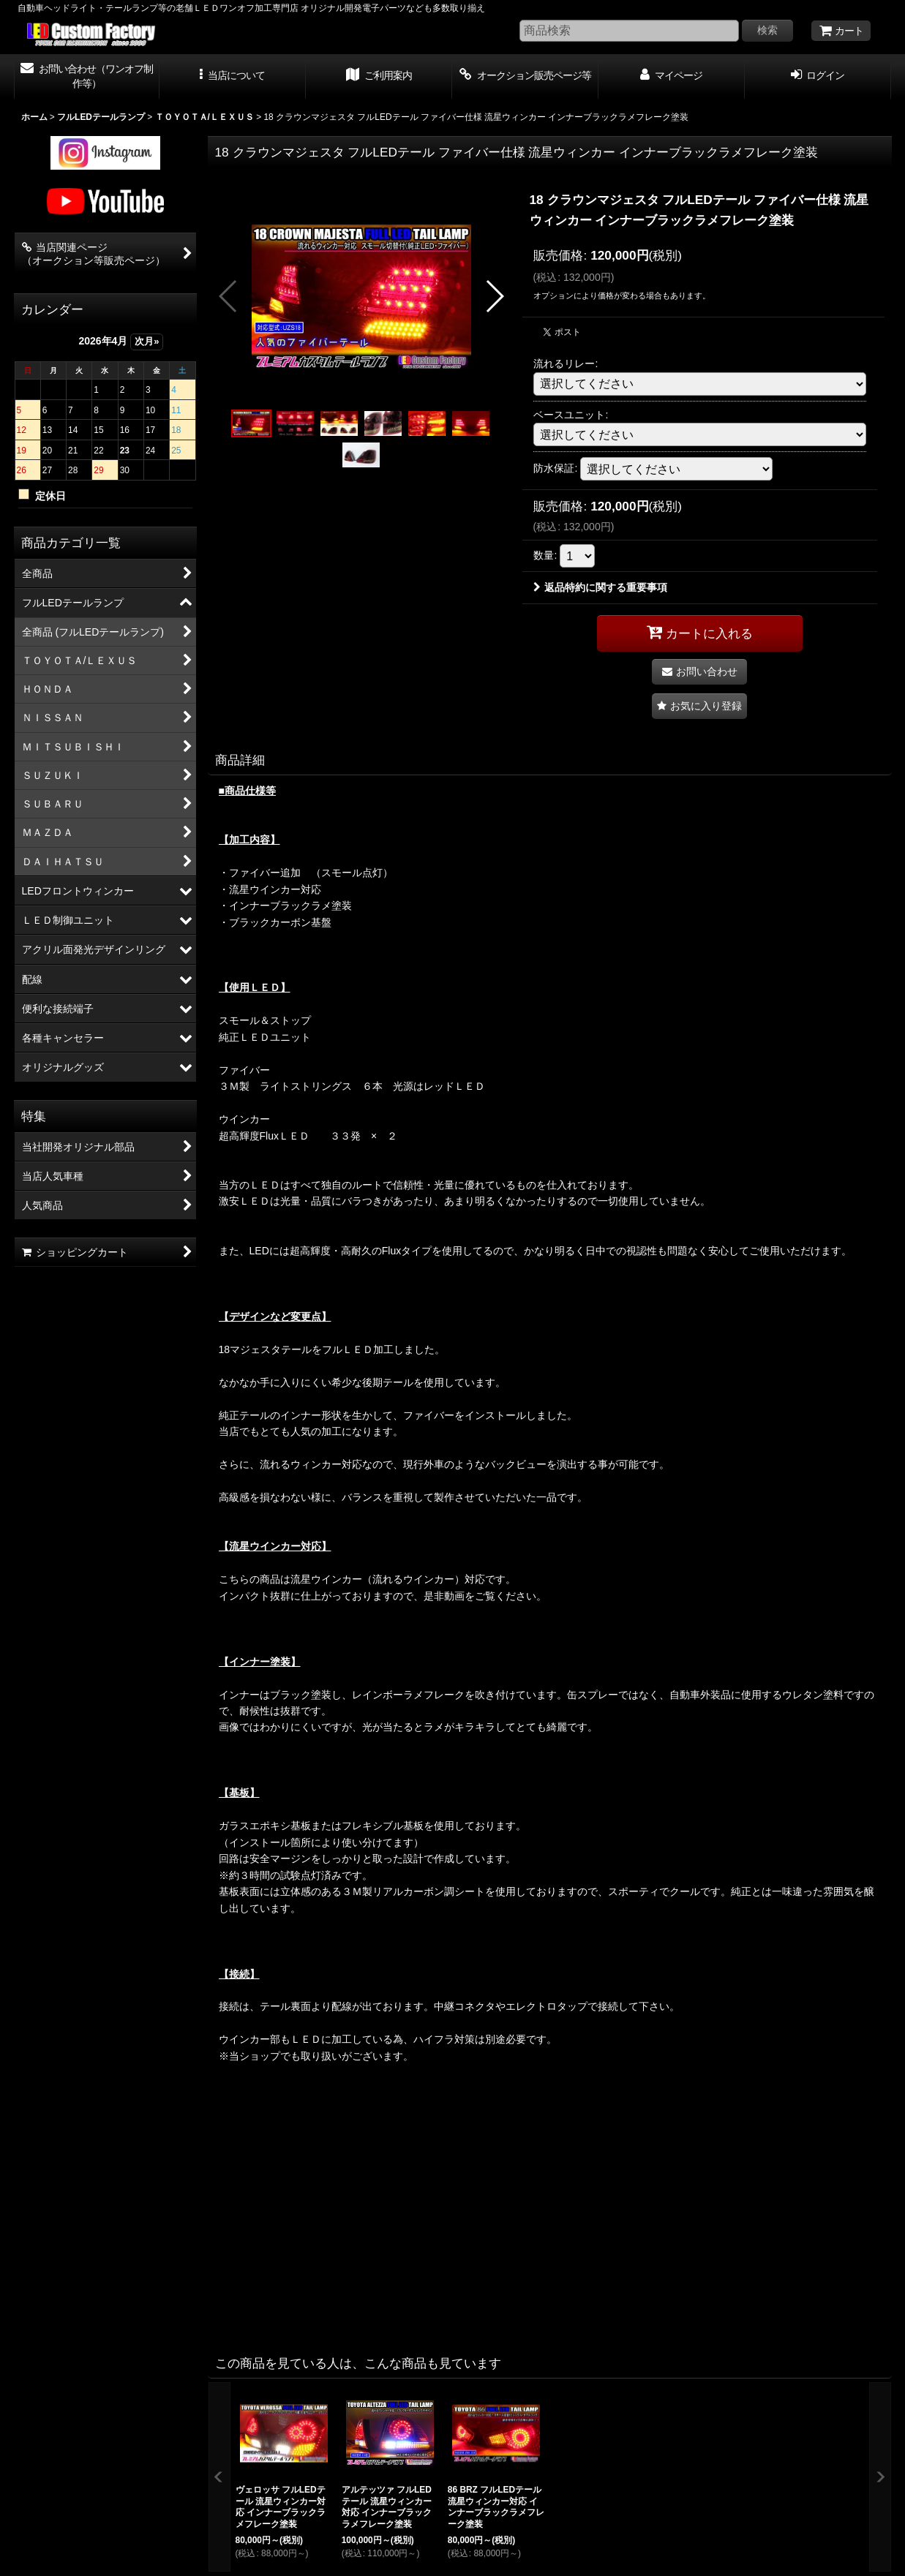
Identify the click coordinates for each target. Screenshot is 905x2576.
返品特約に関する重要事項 (600, 587)
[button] (232, 76)
